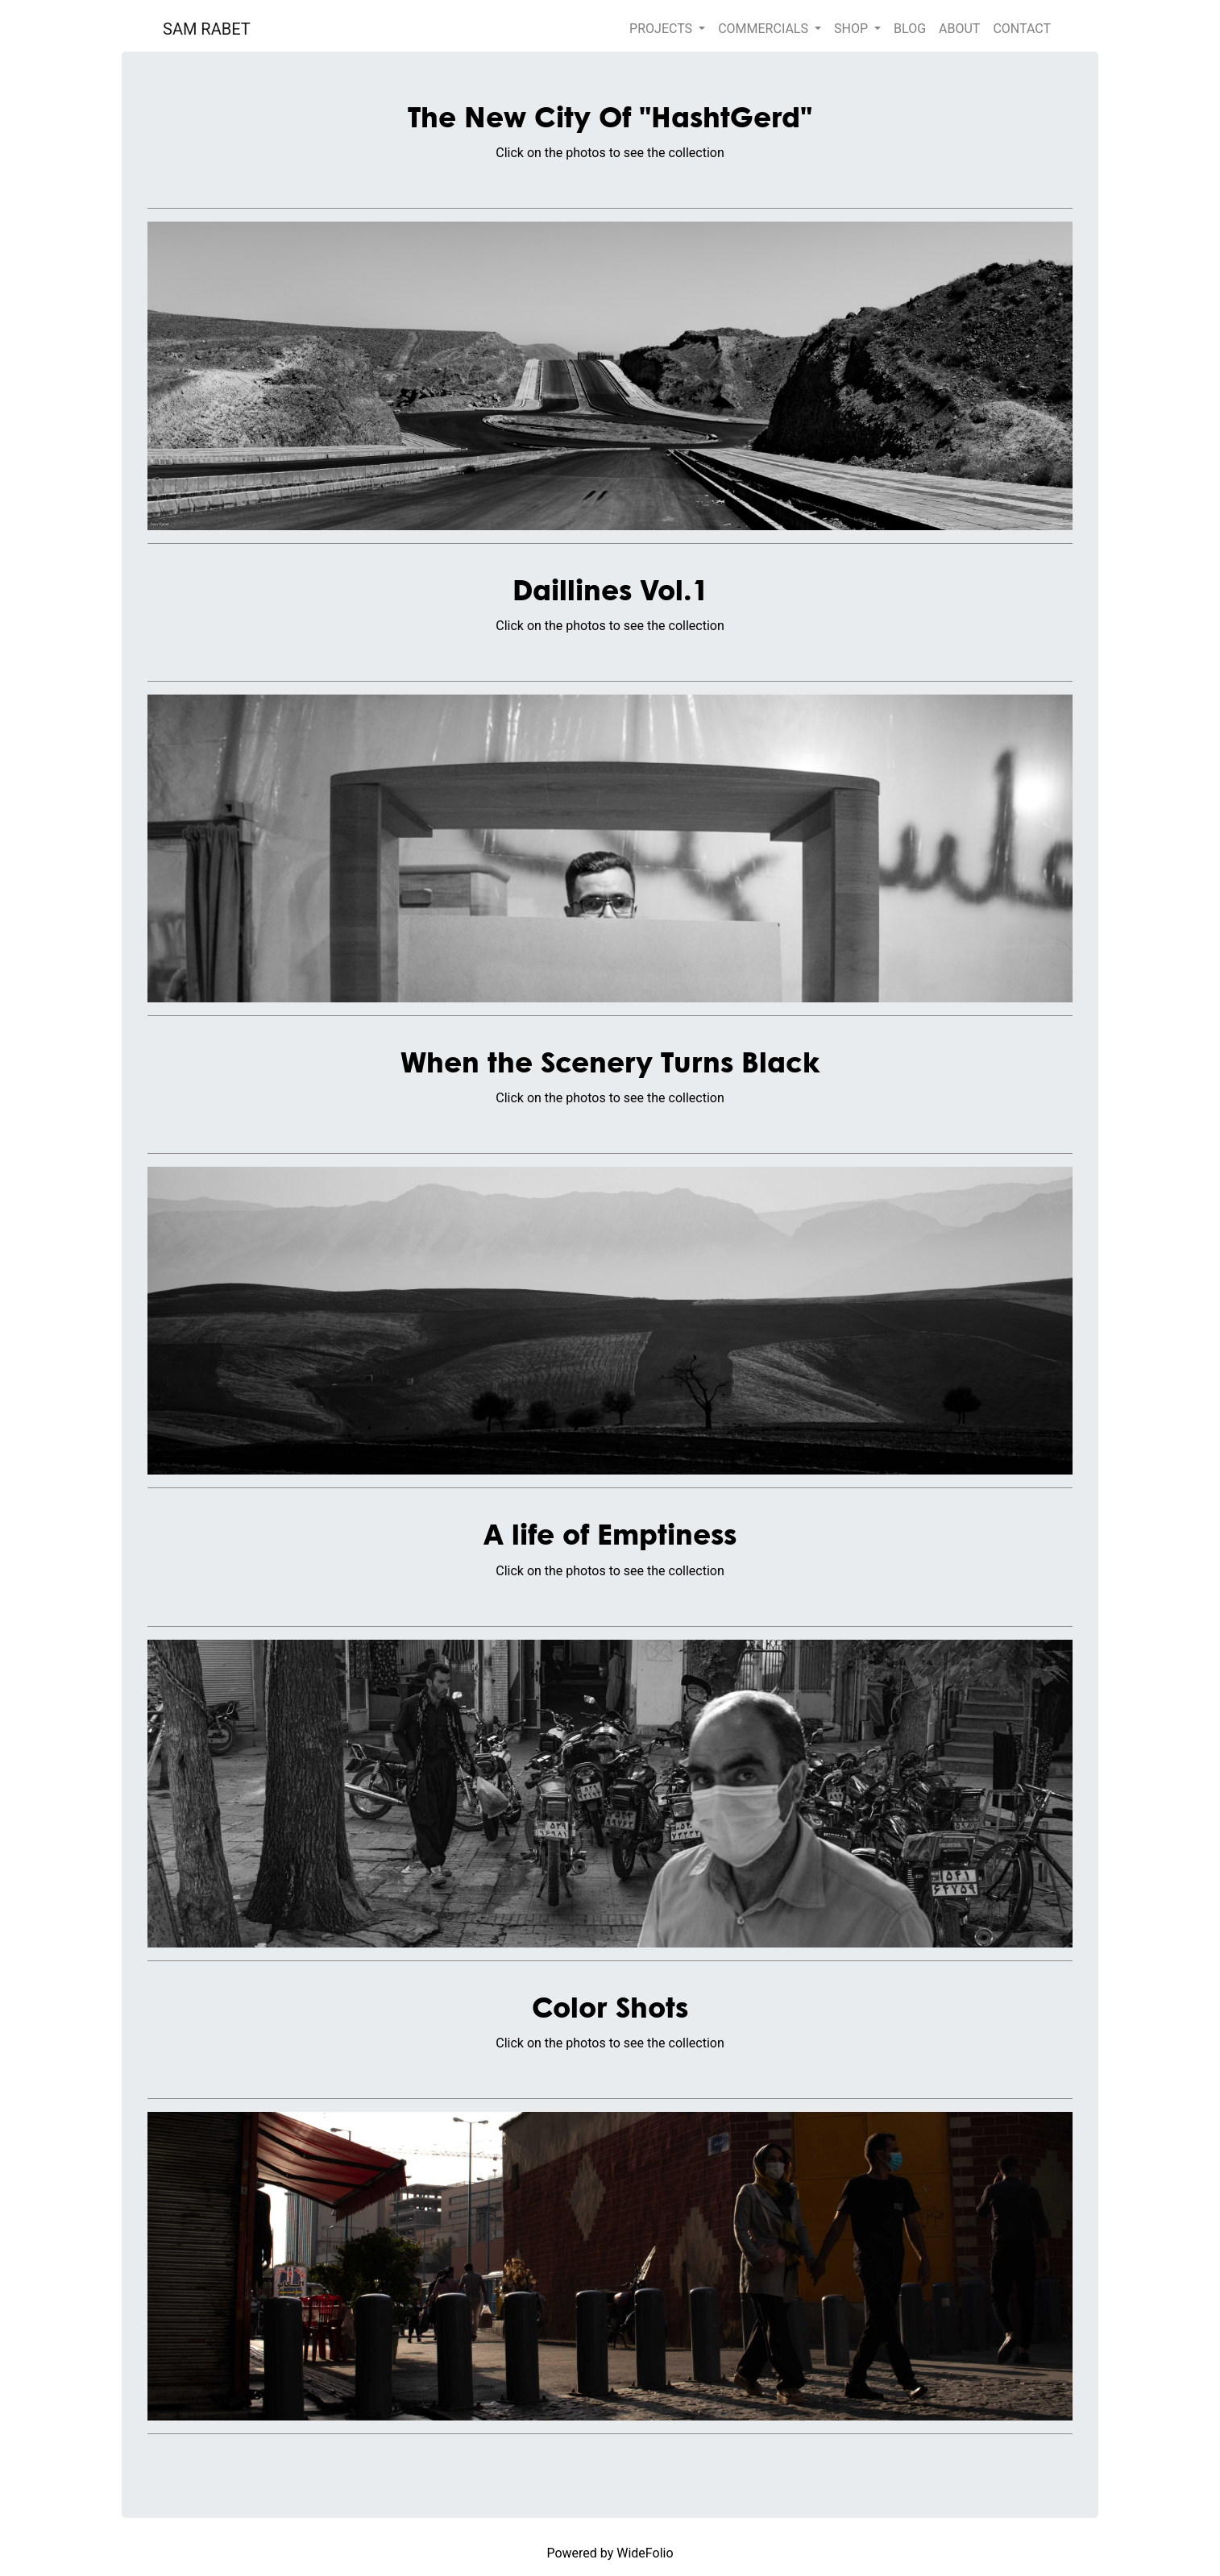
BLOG (910, 28)
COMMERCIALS (764, 28)
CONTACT (1022, 28)
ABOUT (959, 28)
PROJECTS (662, 28)
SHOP (852, 28)
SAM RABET (207, 29)
